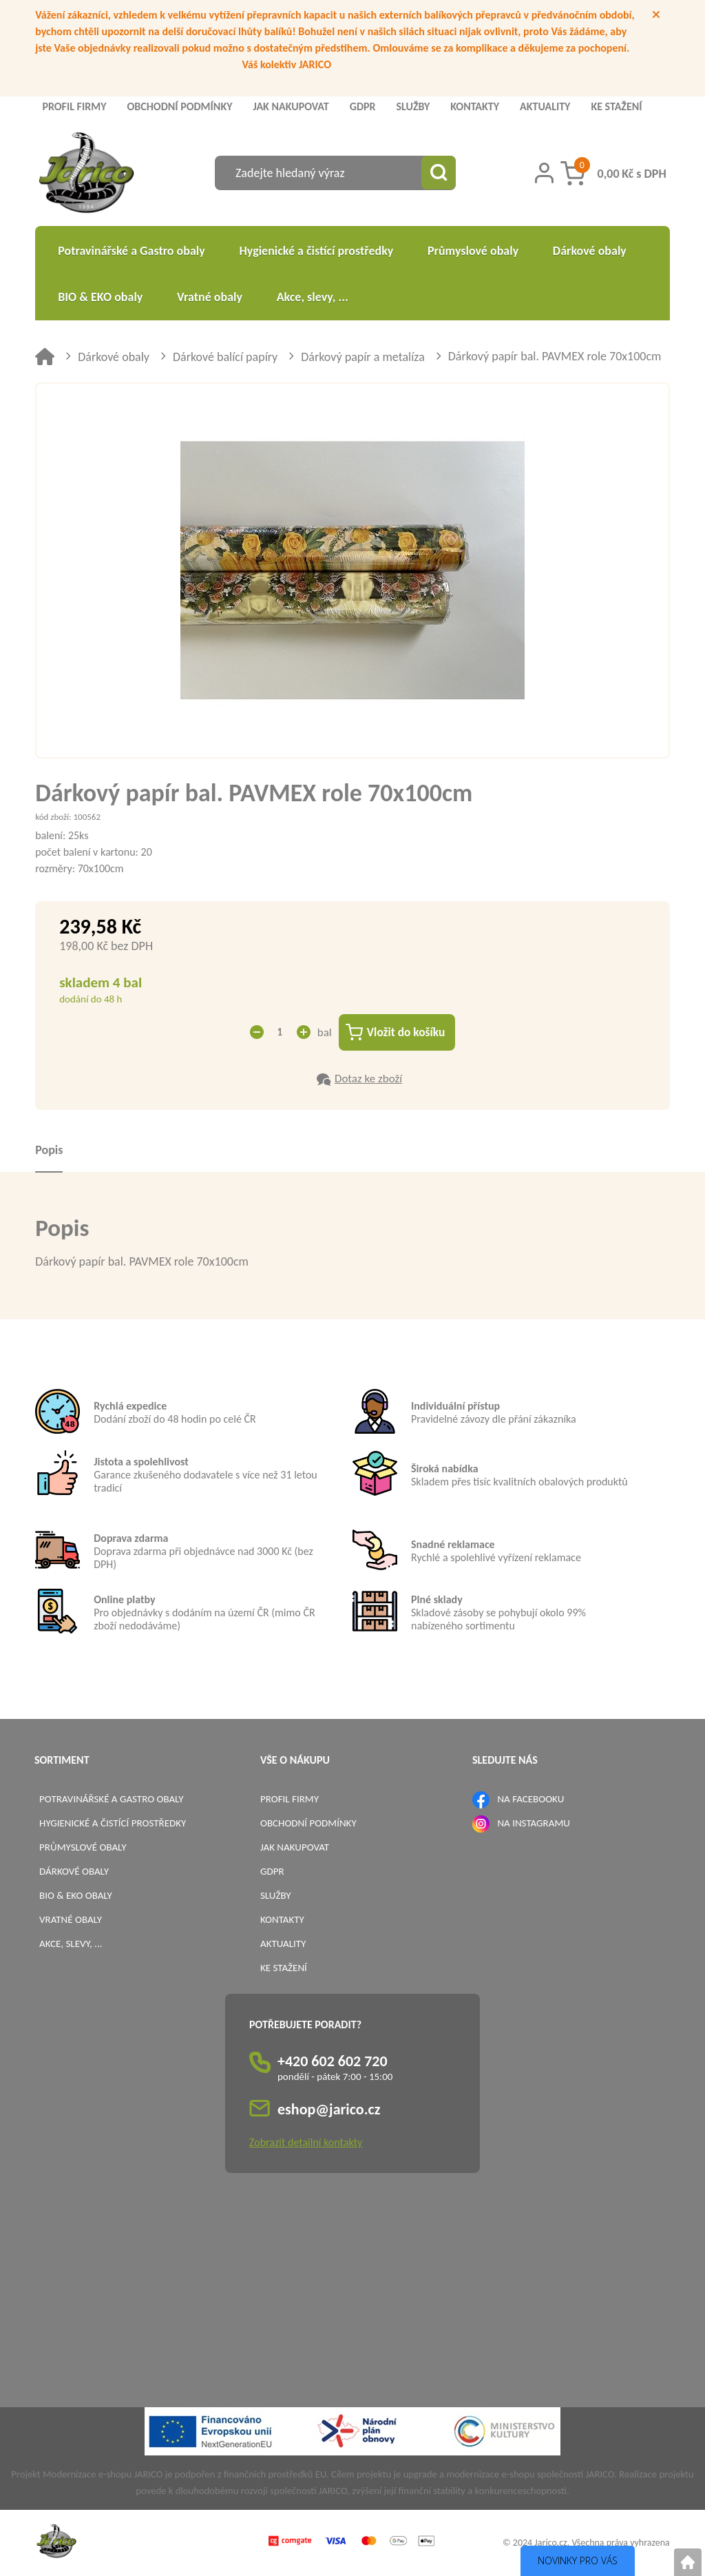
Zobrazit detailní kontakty (305, 2143)
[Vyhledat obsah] (438, 173)
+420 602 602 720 (332, 2061)
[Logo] (86, 174)
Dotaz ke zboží (368, 1079)
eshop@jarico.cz (329, 2110)
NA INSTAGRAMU (533, 1823)
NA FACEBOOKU (530, 1799)
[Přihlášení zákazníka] (544, 173)
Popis (49, 1150)
